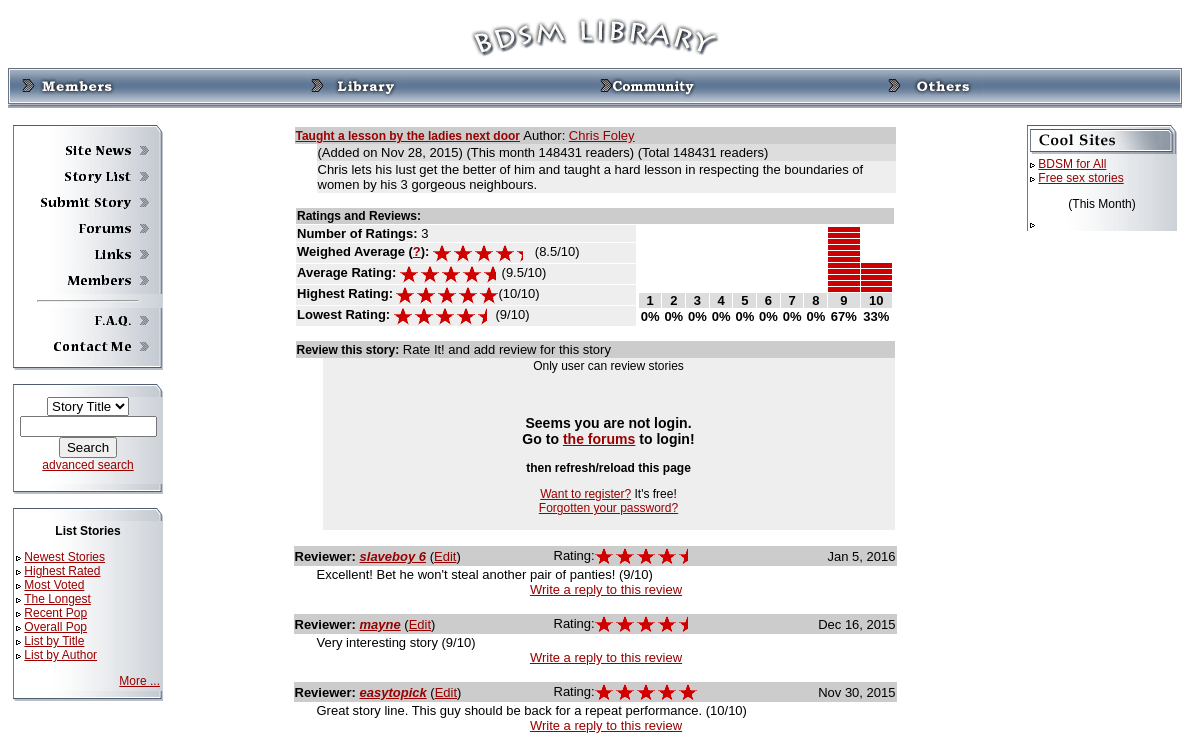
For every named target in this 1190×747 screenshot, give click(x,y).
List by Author (60, 655)
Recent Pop (55, 613)
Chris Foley (602, 135)
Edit (445, 556)
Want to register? (585, 494)
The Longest (57, 599)
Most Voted (54, 585)
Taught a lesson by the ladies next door (408, 136)
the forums (599, 439)
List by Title (54, 641)
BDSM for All (1072, 164)
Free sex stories (1080, 178)
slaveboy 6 (393, 556)
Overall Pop (55, 627)
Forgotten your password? (608, 508)
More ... (139, 681)
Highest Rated (62, 571)
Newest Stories (64, 557)
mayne (380, 624)
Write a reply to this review (606, 589)
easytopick (393, 692)
